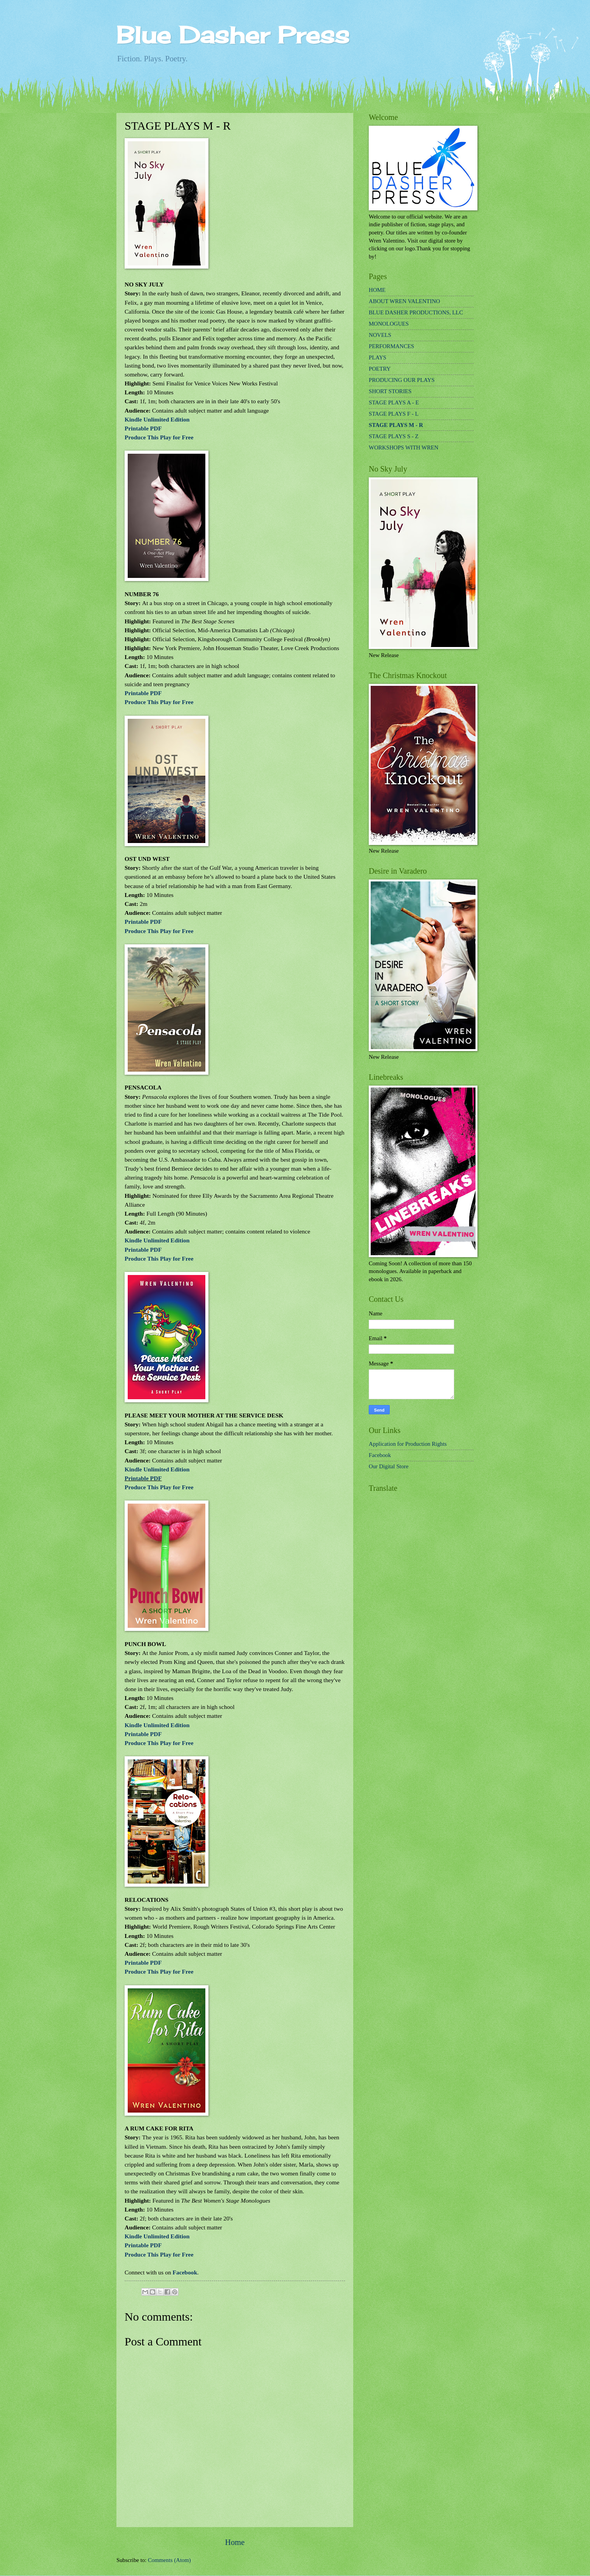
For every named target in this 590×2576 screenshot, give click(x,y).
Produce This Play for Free (159, 437)
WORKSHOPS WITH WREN (403, 447)
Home (235, 2542)
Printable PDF (143, 428)
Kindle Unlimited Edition (157, 419)
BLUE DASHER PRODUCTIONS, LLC (416, 312)
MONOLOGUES (389, 324)
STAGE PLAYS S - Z (393, 436)
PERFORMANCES (391, 346)
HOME (377, 290)
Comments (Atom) (169, 2560)
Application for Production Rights (408, 1444)
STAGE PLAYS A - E (394, 402)
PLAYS (377, 357)
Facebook (185, 2272)
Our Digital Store (388, 1466)
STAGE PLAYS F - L (393, 414)
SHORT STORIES (390, 391)
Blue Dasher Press (232, 35)
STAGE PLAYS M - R (396, 425)
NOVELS (380, 335)
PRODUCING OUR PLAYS (402, 380)
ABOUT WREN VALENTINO (404, 301)
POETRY (379, 369)
